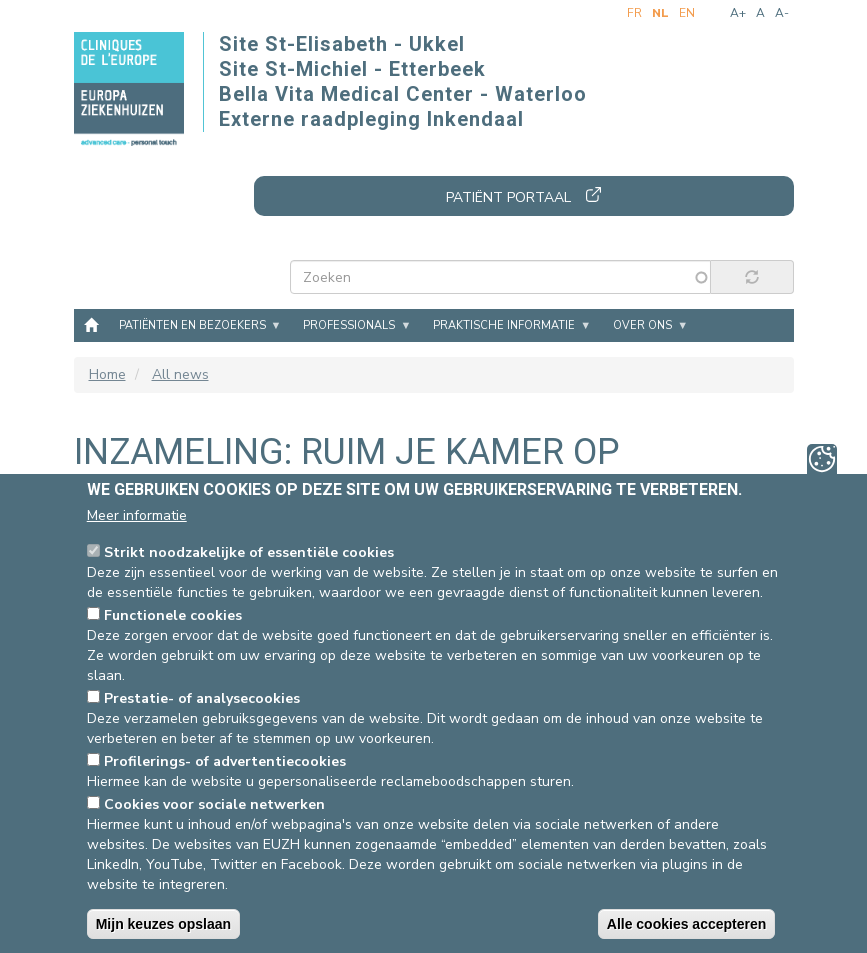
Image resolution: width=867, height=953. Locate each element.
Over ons (642, 325)
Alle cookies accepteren (687, 924)
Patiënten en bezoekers (192, 325)
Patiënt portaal (508, 197)
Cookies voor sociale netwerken (214, 804)
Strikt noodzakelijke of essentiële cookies (249, 552)
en (687, 13)
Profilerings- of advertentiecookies (225, 761)
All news (180, 374)
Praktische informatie (504, 325)
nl (660, 13)
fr (634, 13)
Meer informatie (137, 515)
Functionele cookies (173, 615)
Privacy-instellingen (822, 459)
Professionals (349, 325)
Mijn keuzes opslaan (163, 924)
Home (91, 324)
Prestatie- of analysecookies (202, 698)
